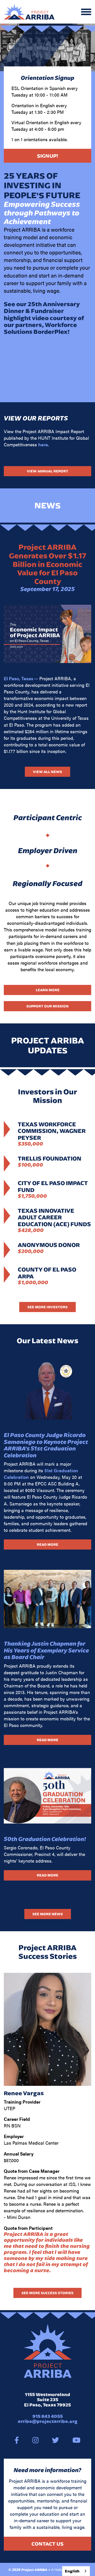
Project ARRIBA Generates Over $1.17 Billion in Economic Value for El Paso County (47, 564)
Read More (47, 1544)
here (43, 444)
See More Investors (47, 1307)
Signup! (47, 156)
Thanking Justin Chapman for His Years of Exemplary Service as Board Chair (46, 1650)
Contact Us (47, 2544)
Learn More (48, 990)
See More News (47, 1914)
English (72, 2571)
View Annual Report (47, 471)
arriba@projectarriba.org (48, 2421)
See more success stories (47, 2293)
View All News (47, 771)
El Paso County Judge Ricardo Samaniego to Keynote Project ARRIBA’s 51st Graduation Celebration (46, 1445)
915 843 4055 (47, 2416)
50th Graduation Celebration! (45, 1839)
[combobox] (76, 2571)
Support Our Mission (47, 1006)
